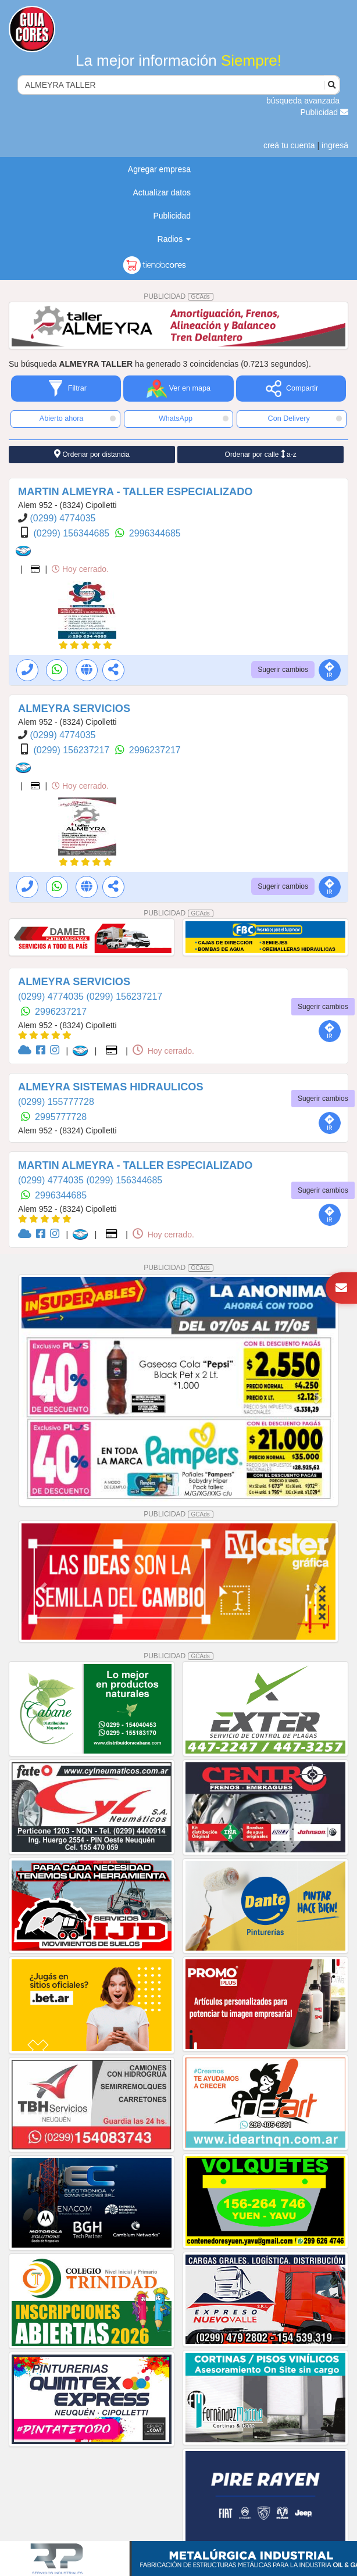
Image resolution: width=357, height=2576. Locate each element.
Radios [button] (174, 239)
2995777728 (61, 1117)
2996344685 (155, 533)
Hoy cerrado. (80, 569)
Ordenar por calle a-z (261, 454)
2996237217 (155, 750)
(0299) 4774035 (62, 518)
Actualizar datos (162, 192)
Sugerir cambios (283, 670)
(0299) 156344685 (72, 533)
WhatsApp (194, 418)
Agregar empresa (159, 169)
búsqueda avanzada (303, 100)
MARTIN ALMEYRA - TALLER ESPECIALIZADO (135, 492)
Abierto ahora (78, 418)
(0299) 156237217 (72, 750)
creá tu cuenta (289, 145)
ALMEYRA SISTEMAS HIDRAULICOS (111, 1087)
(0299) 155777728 (56, 1102)
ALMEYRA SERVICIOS (74, 708)
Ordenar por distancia (92, 454)
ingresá (335, 145)
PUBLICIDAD (178, 296)
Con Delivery (305, 418)
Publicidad (325, 112)
